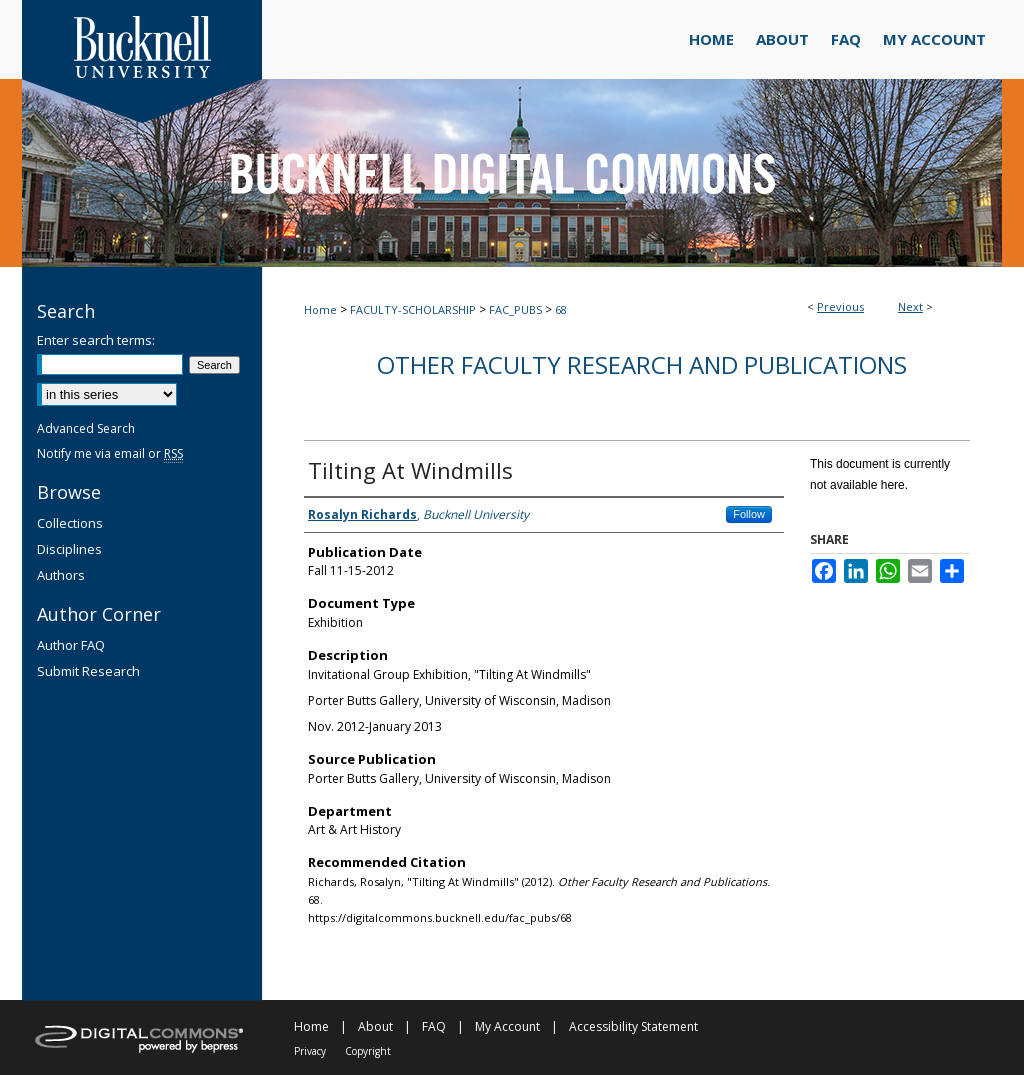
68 (561, 309)
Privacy (310, 1051)
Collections (70, 523)
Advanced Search (86, 428)
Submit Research (88, 671)
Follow (749, 514)
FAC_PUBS (515, 309)
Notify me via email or (110, 453)
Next (910, 306)
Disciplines (69, 549)
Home (320, 309)
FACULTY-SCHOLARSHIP (413, 309)
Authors (61, 575)
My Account (507, 1026)
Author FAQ (71, 645)
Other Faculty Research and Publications (642, 364)
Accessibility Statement (633, 1026)
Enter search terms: (96, 340)
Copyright (368, 1051)
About (375, 1026)
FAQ (434, 1026)
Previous (840, 306)
